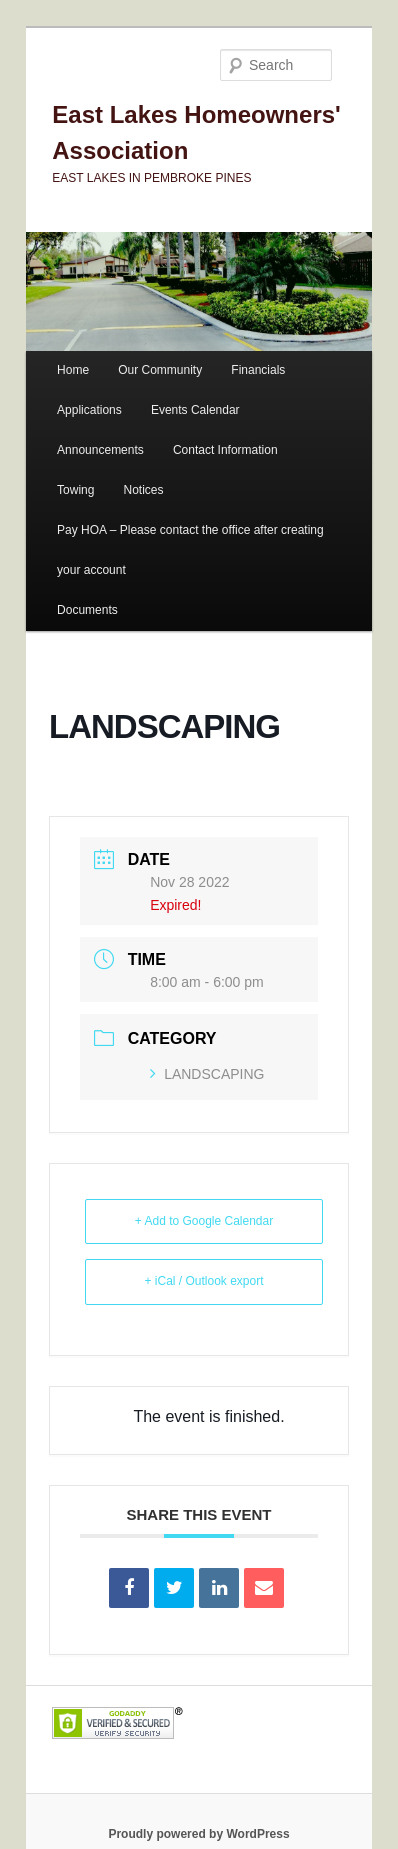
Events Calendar (195, 410)
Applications (89, 410)
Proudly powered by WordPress (198, 1834)
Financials (258, 370)
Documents (87, 610)
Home (73, 370)
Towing (75, 490)
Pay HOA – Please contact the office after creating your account (190, 550)
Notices (144, 490)
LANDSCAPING (207, 1074)
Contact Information (225, 450)
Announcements (100, 450)
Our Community (160, 370)
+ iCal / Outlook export (203, 1281)
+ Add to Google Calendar (204, 1221)
